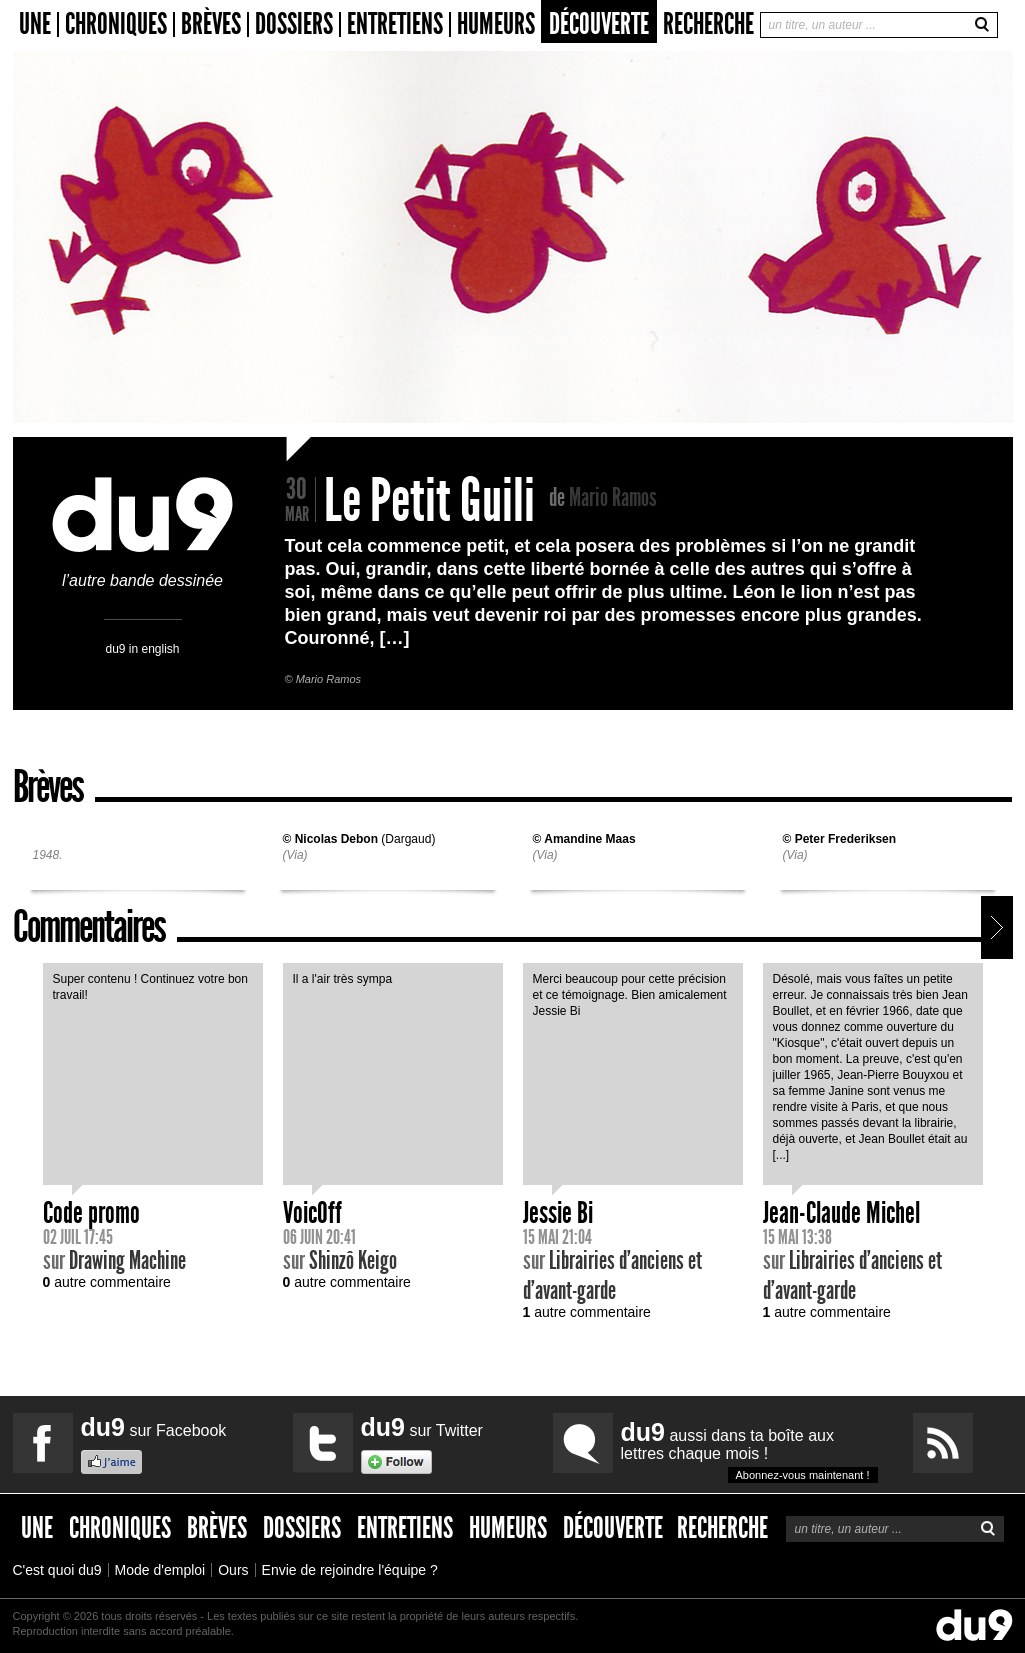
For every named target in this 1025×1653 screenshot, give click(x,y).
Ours (233, 1570)
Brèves (211, 24)
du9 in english (142, 648)
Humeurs (496, 24)
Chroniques (116, 24)
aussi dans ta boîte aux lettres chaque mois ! (749, 1450)
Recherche (708, 24)
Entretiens (395, 24)
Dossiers (294, 24)
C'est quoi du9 (57, 1570)
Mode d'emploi (160, 1570)
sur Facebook (154, 1427)
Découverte (599, 24)
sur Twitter (422, 1427)
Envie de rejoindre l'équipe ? (350, 1570)
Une (35, 24)
